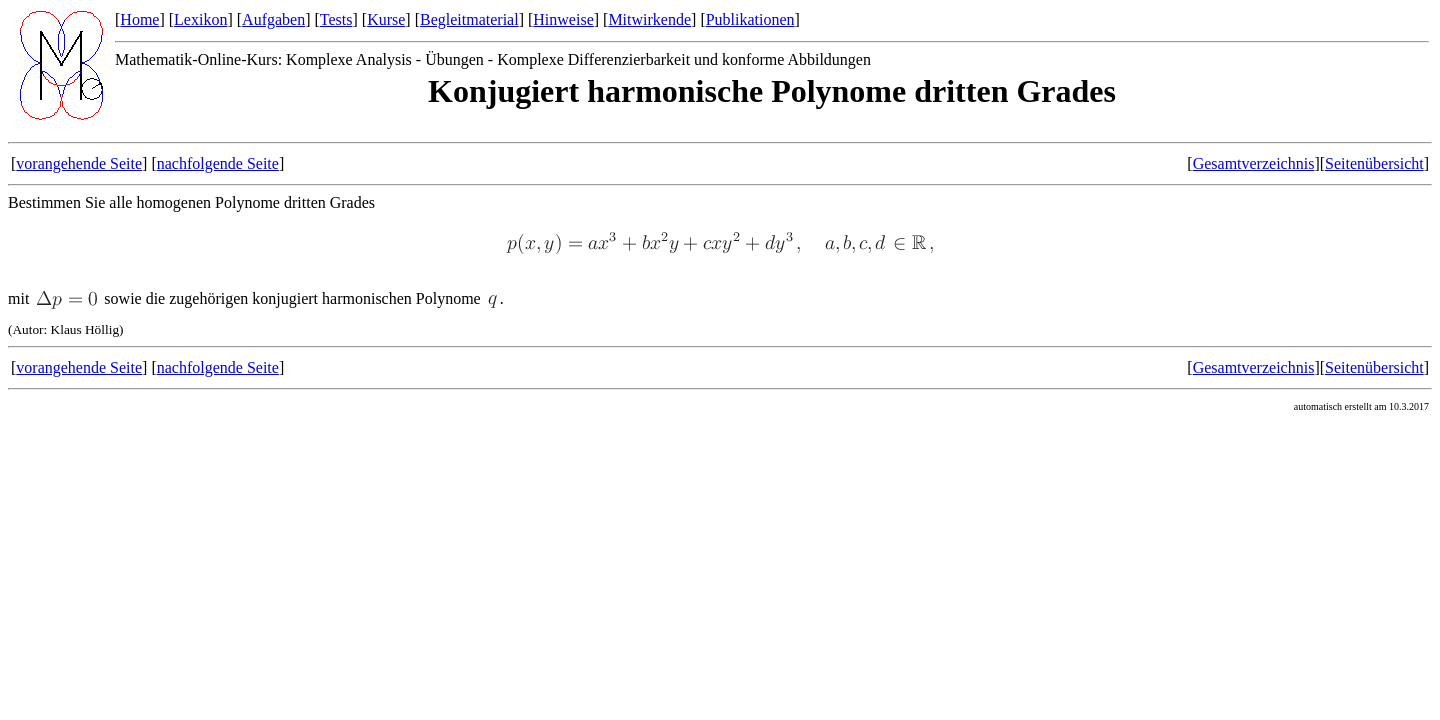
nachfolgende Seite (218, 163)
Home (139, 19)
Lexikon (200, 19)
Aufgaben (273, 19)
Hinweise (563, 19)
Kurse (386, 19)
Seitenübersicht (1374, 163)
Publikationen (750, 19)
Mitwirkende (649, 19)
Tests (336, 19)
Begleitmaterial (469, 19)
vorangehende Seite (79, 163)
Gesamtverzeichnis (1254, 163)
